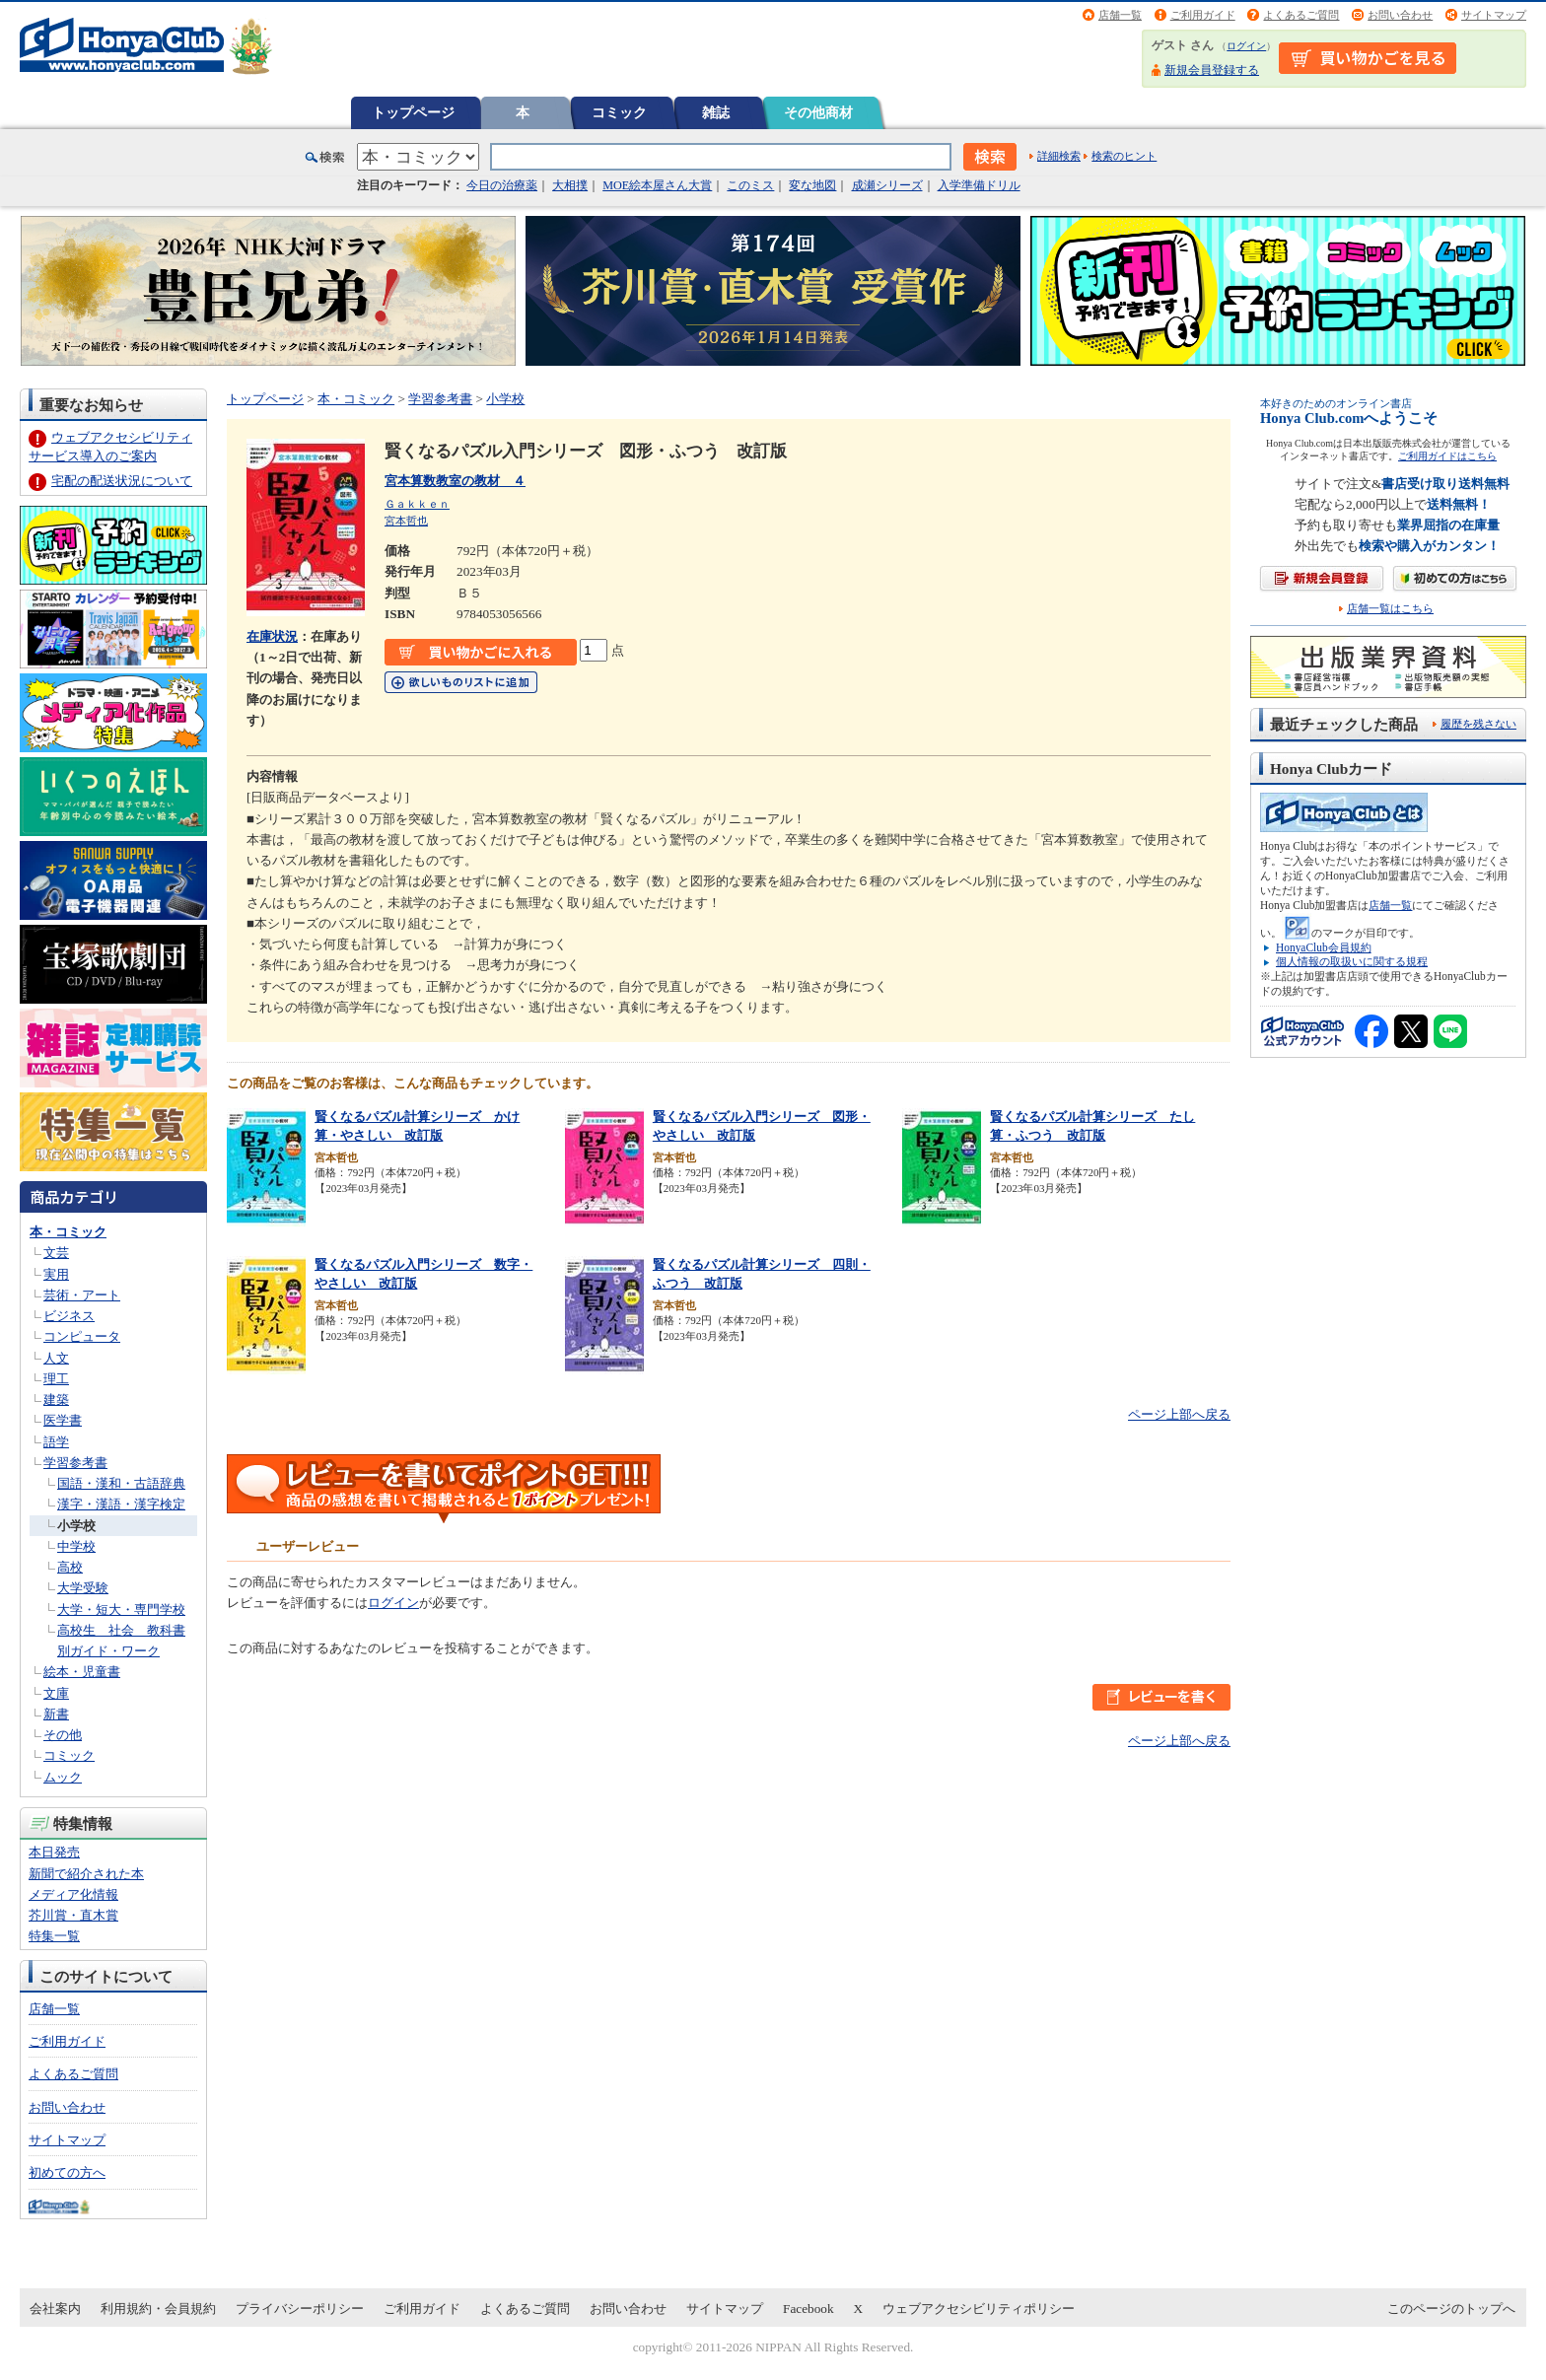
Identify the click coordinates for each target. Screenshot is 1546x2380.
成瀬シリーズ (887, 185)
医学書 (62, 1420)
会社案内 (55, 2308)
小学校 (76, 1525)
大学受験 (82, 1587)
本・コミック (68, 1232)
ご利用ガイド (1202, 15)
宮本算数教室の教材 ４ (455, 480)
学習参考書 (75, 1462)
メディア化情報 (73, 1894)
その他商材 (818, 112)
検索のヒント (1124, 156)
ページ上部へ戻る (1179, 1414)
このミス (750, 185)
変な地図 (812, 185)
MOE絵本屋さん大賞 (657, 185)
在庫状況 (272, 636)
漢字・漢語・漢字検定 (121, 1504)
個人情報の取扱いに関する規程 (1352, 961)
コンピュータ (81, 1336)
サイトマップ (1493, 15)
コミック (619, 112)
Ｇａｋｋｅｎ (417, 504)
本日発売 (54, 1852)
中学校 (76, 1546)
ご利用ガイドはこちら (1447, 456)
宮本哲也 (406, 520)
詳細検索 (1059, 156)
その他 (62, 1734)
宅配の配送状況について (121, 480)
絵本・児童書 (81, 1671)
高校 (70, 1567)
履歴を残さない (1478, 724)
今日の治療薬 (501, 185)
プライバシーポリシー (300, 2308)
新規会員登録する (1211, 70)
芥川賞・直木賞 (73, 1915)
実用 (56, 1274)
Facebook (808, 2308)
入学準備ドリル (979, 185)
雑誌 (716, 112)
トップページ (413, 112)
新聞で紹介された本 (86, 1873)
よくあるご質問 (1301, 15)
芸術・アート (81, 1295)
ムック (62, 1777)
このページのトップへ (1451, 2308)
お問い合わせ (1400, 15)
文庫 (56, 1693)
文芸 (56, 1252)
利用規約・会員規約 (158, 2308)
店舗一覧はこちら (1390, 608)
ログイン (1246, 45)
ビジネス (69, 1315)
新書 (56, 1714)
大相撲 (570, 185)
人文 (56, 1358)
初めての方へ (67, 2172)
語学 (56, 1442)
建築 (56, 1399)
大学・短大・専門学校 (121, 1609)
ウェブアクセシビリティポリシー (978, 2308)
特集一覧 (54, 1935)
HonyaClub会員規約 (1323, 947)
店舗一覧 (1120, 15)
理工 (56, 1378)
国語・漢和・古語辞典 (121, 1483)
